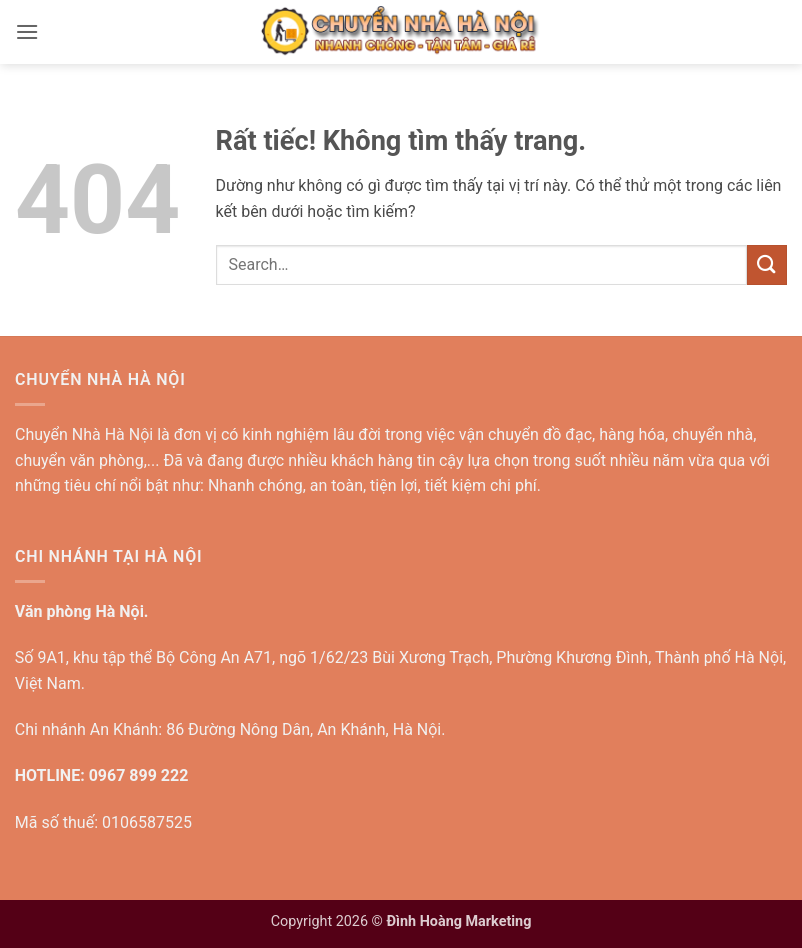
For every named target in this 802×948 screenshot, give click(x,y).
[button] (27, 31)
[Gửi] (767, 264)
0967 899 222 (139, 775)
